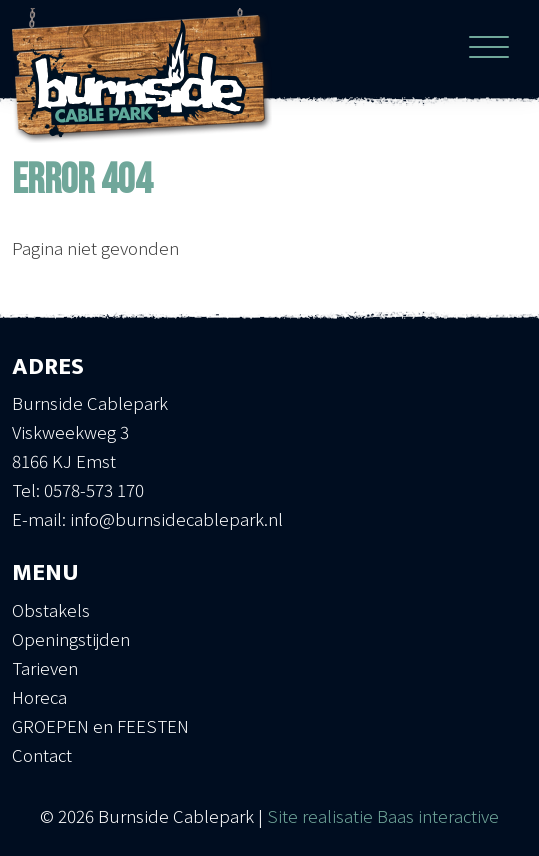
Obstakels (51, 609)
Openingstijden (71, 638)
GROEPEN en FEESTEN (100, 725)
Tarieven (45, 667)
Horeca (39, 696)
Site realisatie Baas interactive (383, 815)
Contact (42, 754)
